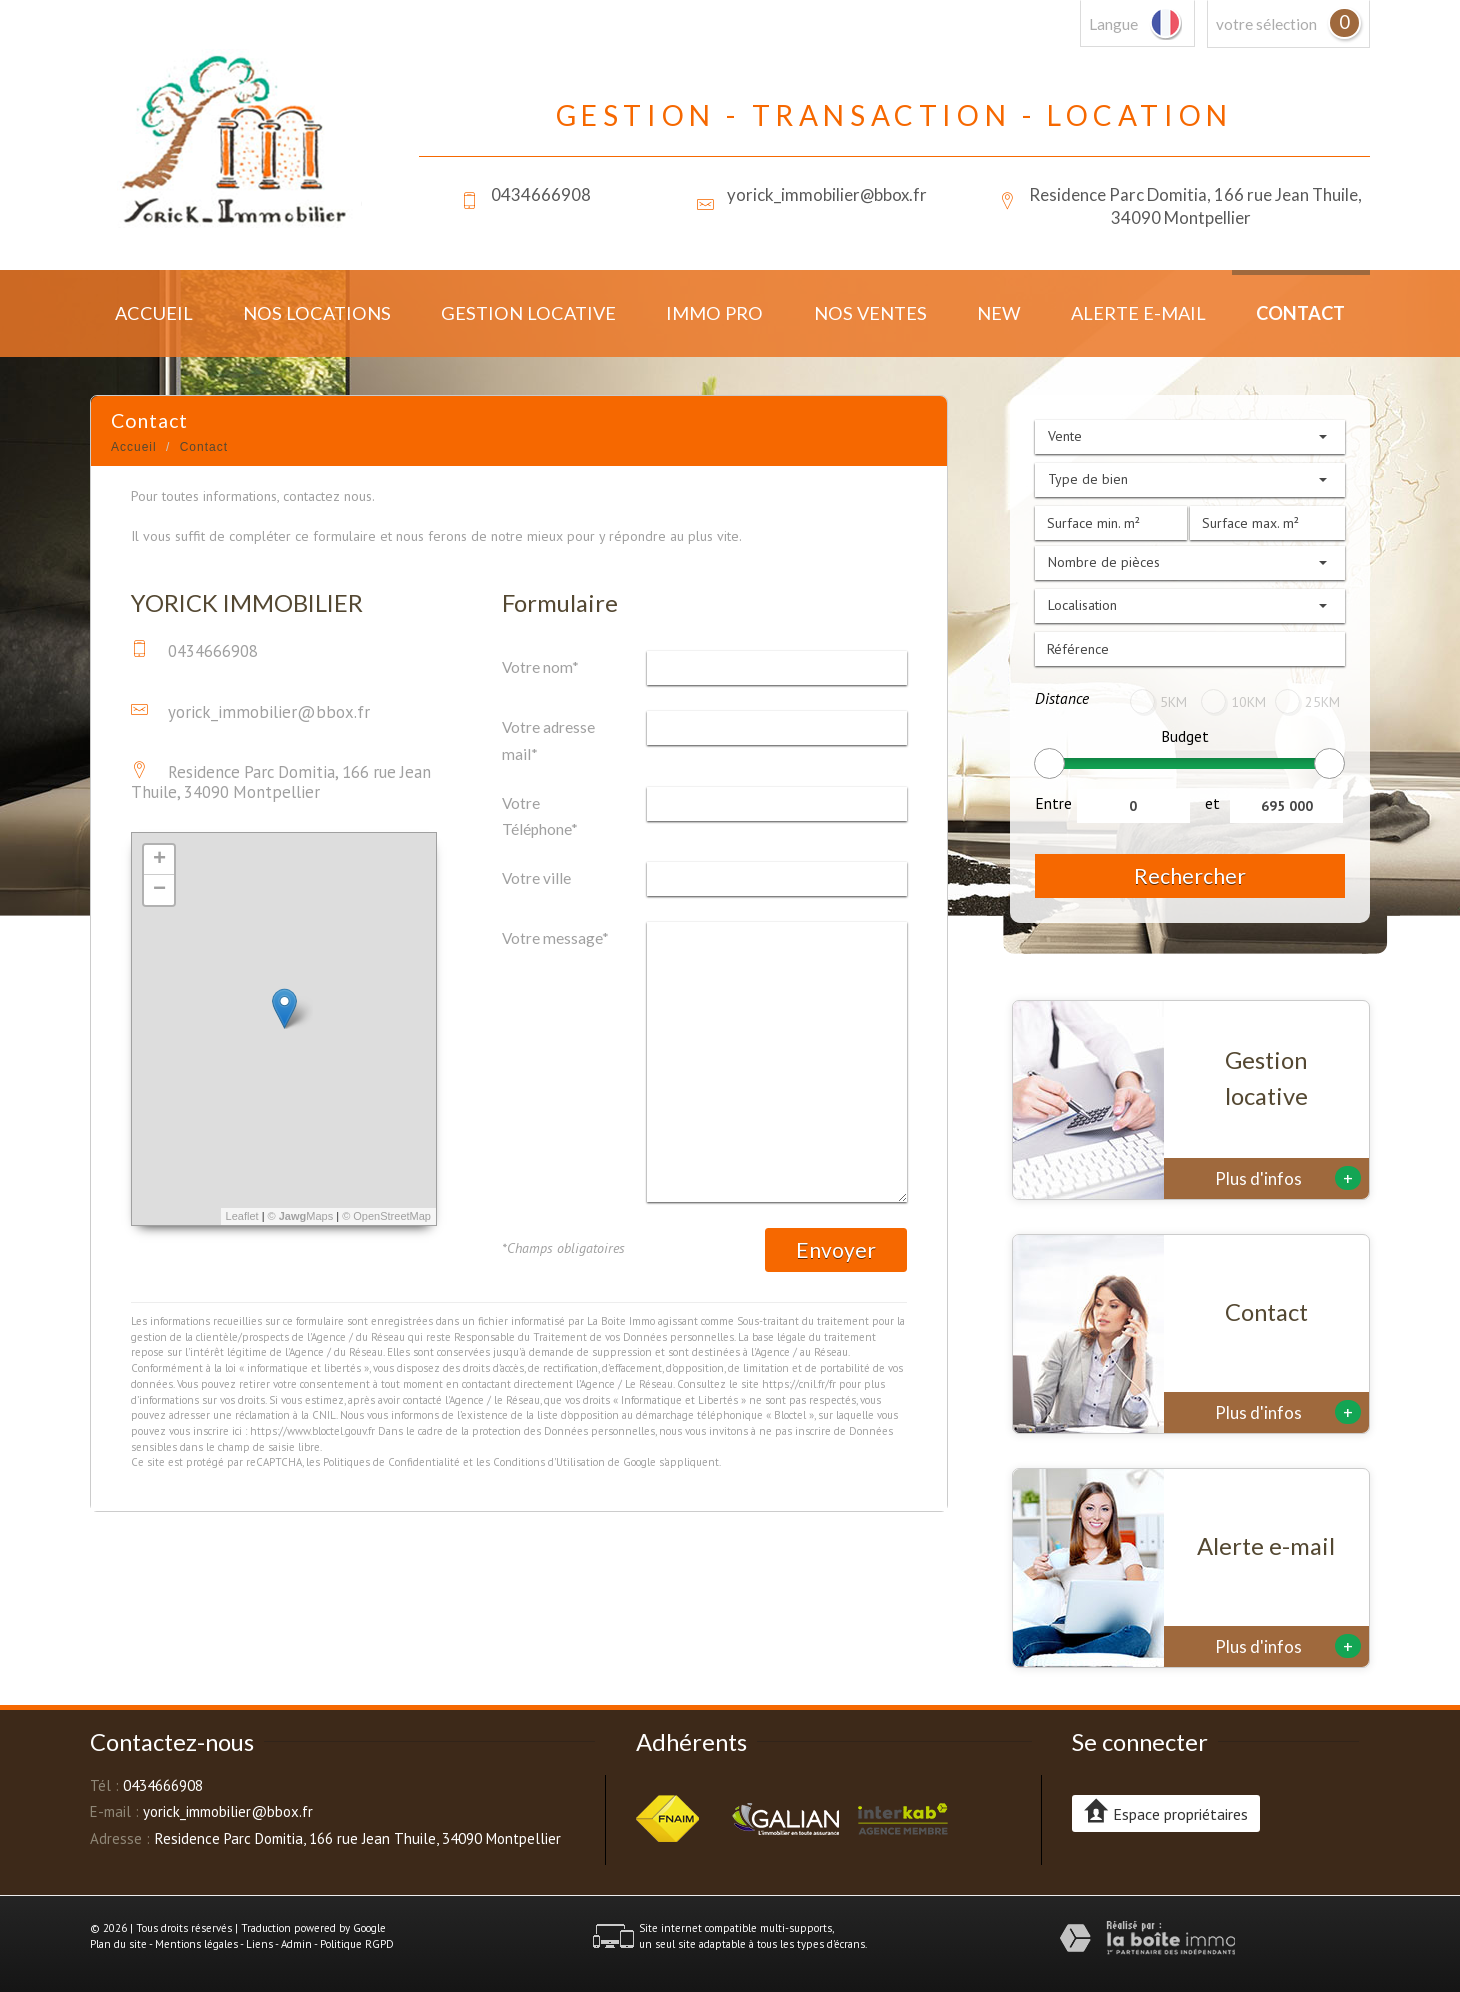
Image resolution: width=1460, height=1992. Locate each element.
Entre (1053, 803)
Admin (296, 1944)
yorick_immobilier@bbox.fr (827, 194)
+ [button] (159, 860)
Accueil (154, 313)
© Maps (301, 1216)
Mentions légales (196, 1944)
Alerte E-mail (1138, 313)
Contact (1300, 313)
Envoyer (836, 1249)
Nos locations (317, 313)
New (999, 313)
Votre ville (536, 878)
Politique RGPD (357, 1944)
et (1212, 803)
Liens (259, 1944)
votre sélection (1266, 24)
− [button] (159, 890)
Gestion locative (528, 313)
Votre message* (555, 938)
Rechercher (1190, 875)
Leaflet (242, 1216)
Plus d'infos (1288, 1178)
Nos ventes (870, 313)
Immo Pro (714, 313)
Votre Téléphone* (540, 816)
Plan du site (118, 1944)
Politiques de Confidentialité (391, 1462)
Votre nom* (540, 667)
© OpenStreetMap (386, 1216)
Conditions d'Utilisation (549, 1462)
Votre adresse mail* (548, 740)
